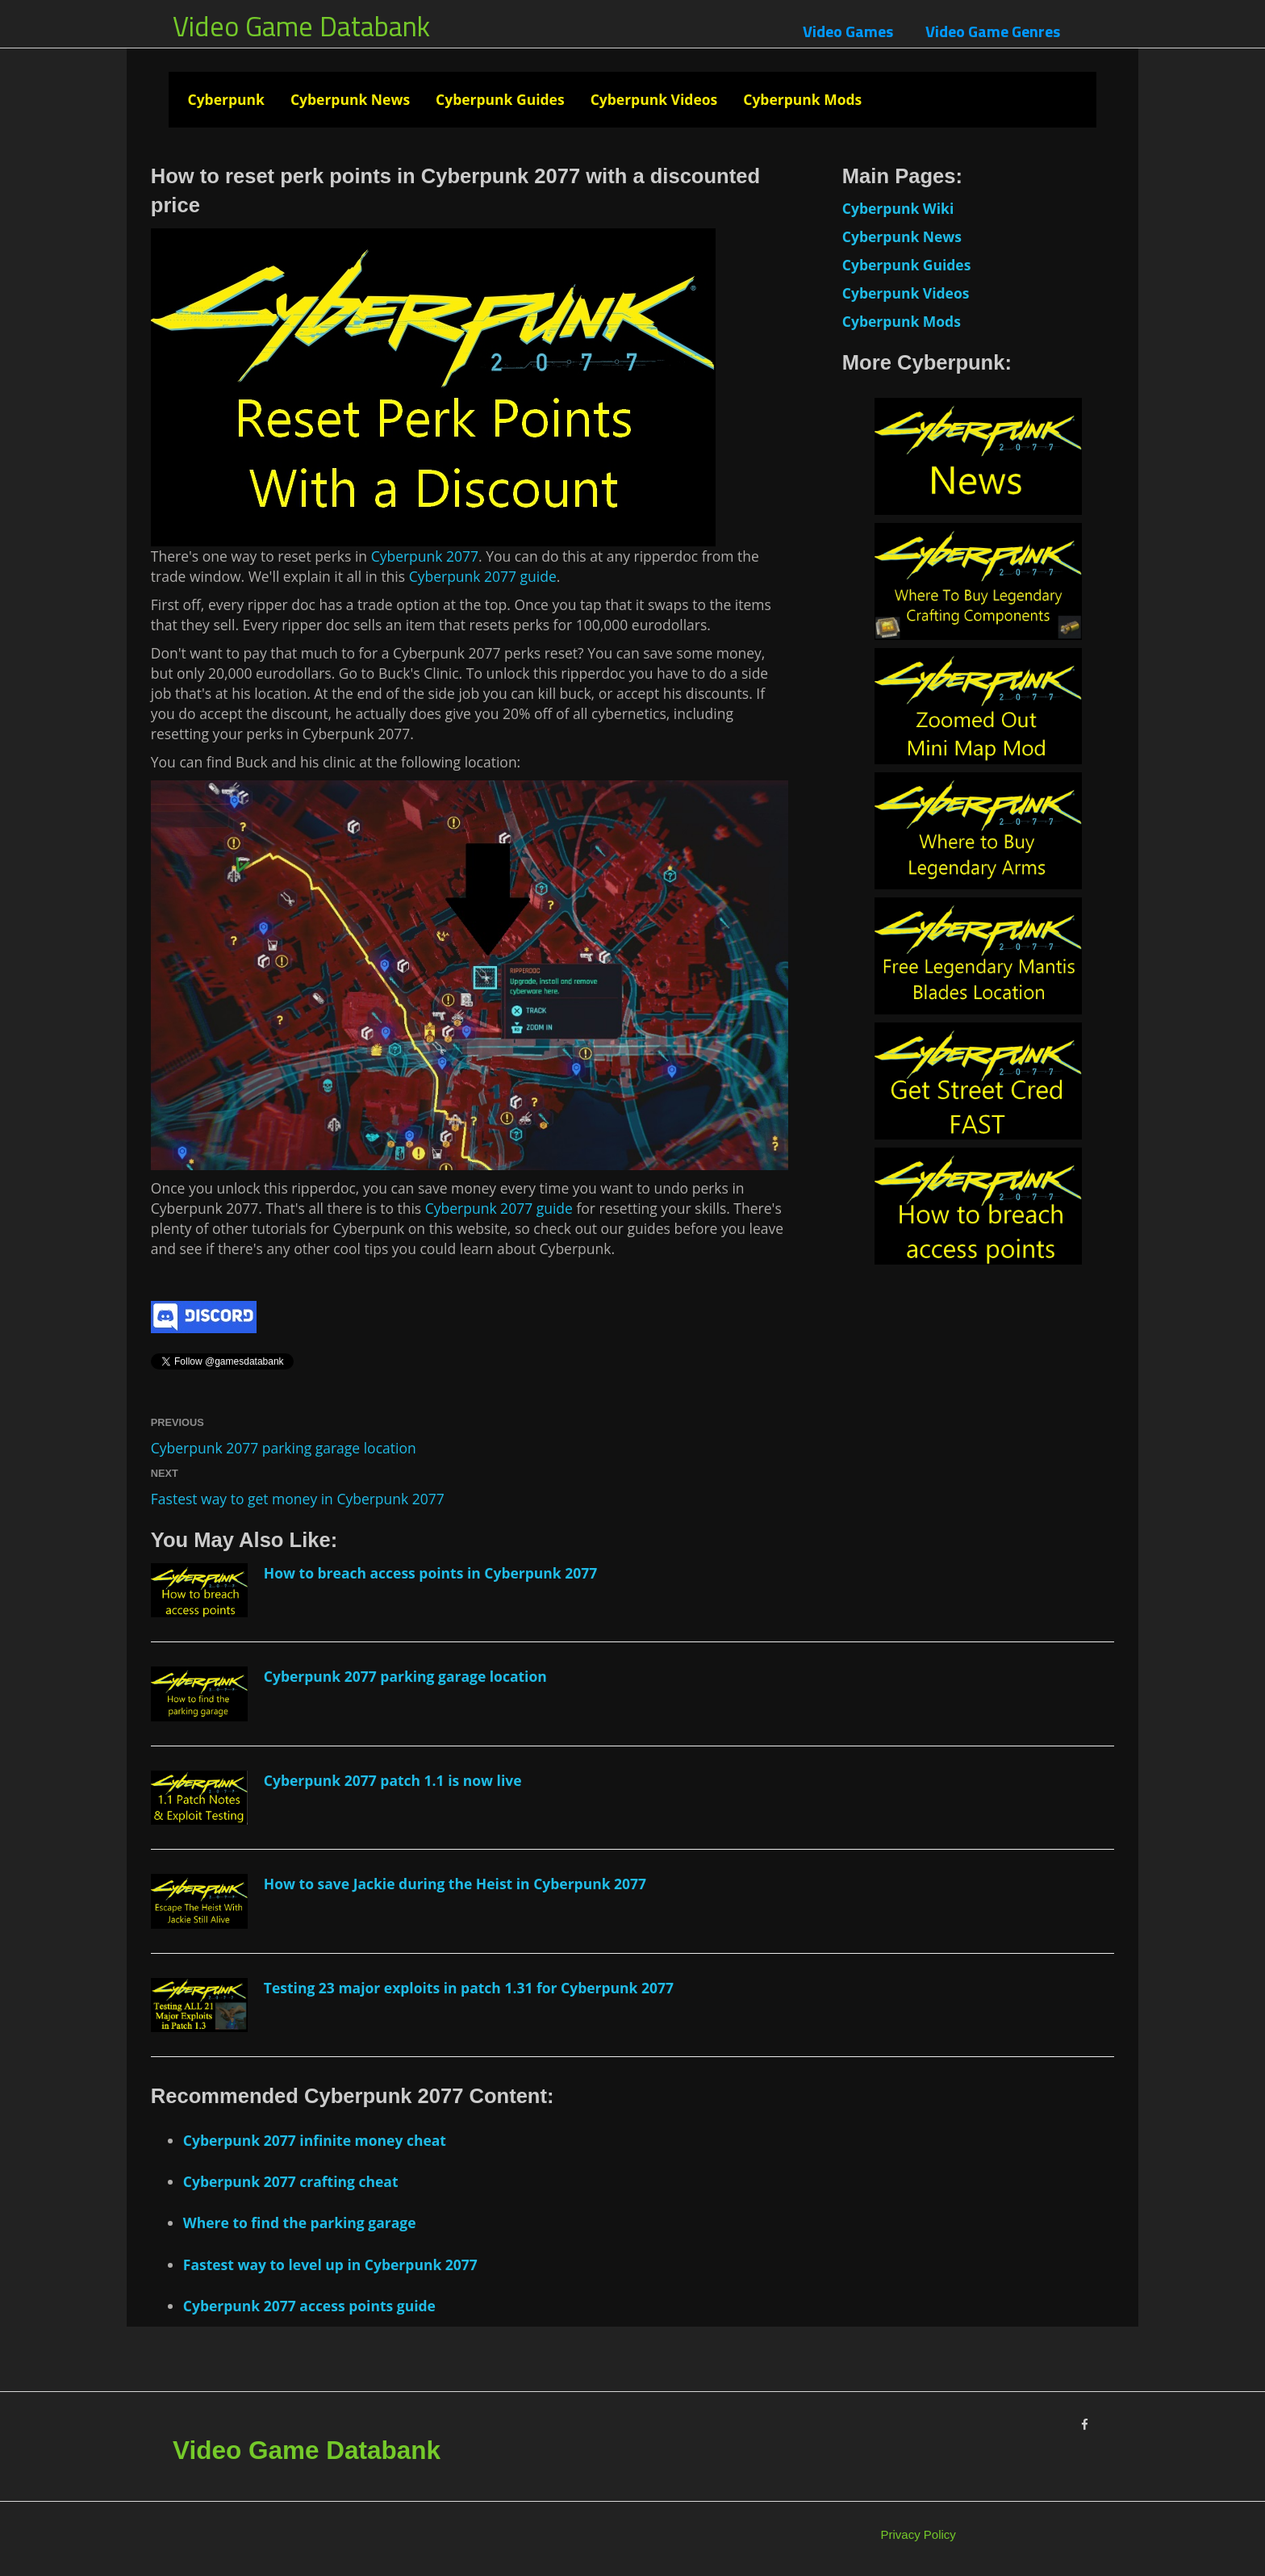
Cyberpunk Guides (500, 99)
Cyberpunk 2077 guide (483, 576)
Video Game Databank (301, 26)
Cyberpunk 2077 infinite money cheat (314, 2140)
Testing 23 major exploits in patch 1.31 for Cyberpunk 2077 (469, 1987)
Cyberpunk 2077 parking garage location (283, 1447)
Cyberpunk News (350, 99)
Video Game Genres (992, 31)
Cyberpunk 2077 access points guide (309, 2305)
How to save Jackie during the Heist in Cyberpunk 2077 (455, 1883)
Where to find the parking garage (299, 2222)
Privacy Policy (918, 2534)
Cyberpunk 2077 (424, 556)
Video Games (848, 31)
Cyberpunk (225, 99)
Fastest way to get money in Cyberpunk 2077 (298, 1498)
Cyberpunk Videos (654, 99)
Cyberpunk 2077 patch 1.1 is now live (393, 1780)
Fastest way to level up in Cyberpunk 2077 (330, 2264)
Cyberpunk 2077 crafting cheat (291, 2181)
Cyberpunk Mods (802, 99)
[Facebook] (1084, 2425)
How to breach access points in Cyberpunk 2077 (431, 1573)
